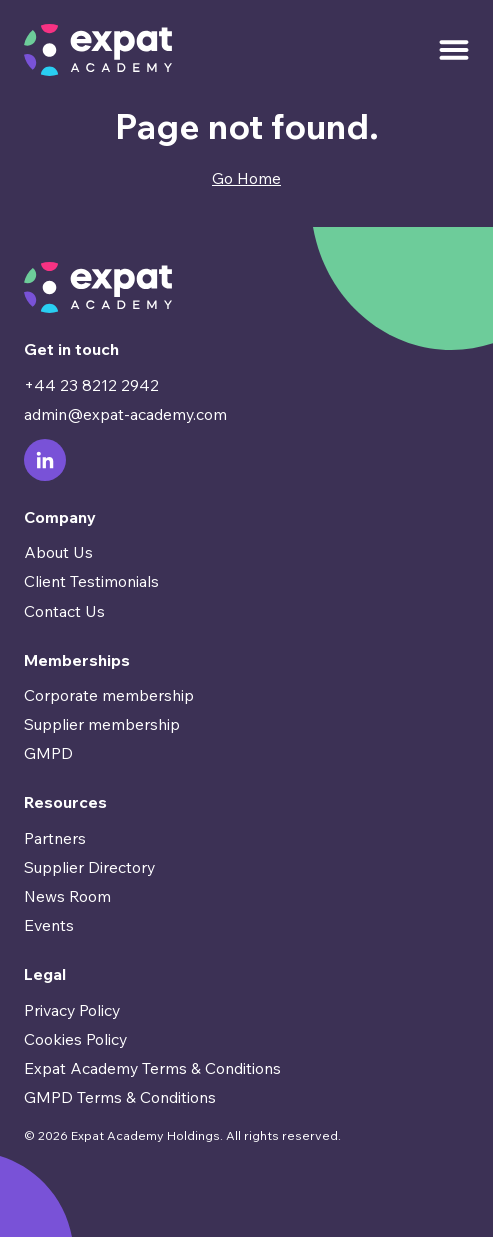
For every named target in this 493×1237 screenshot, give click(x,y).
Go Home (246, 178)
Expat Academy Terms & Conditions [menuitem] (152, 1068)
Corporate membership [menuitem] (109, 695)
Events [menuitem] (49, 925)
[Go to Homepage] (98, 50)
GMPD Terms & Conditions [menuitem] (120, 1097)
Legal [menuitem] (45, 974)
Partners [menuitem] (55, 838)
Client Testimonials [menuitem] (91, 581)
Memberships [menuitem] (77, 660)
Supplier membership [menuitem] (102, 724)
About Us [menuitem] (58, 552)
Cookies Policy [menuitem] (75, 1039)
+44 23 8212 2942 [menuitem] (91, 385)
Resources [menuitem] (65, 802)
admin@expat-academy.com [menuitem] (125, 414)
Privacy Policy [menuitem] (72, 1010)
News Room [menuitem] (67, 896)
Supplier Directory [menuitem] (89, 867)
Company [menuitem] (60, 517)
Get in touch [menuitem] (71, 349)
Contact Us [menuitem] (64, 611)
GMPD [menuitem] (48, 753)
